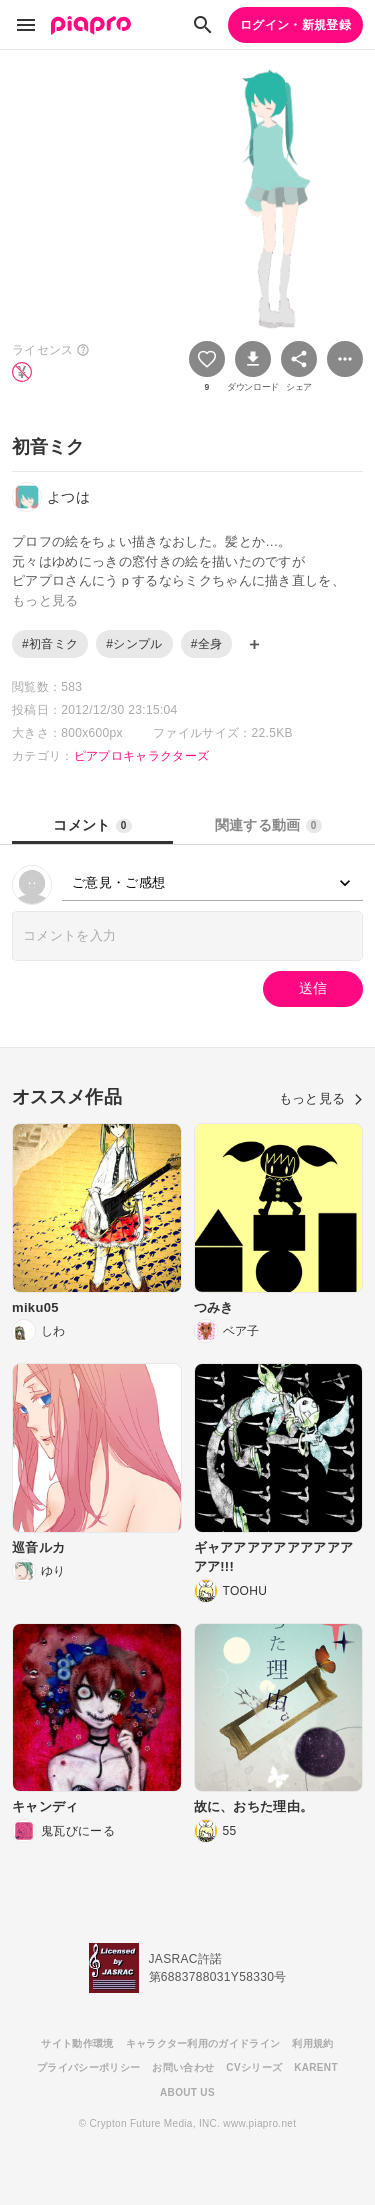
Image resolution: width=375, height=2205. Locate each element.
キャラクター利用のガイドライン (203, 2043)
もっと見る (321, 1098)
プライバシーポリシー (88, 2067)
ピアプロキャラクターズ (142, 756)
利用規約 (312, 2043)
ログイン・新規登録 (295, 25)
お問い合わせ (183, 2067)
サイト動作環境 (77, 2043)
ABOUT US (187, 2092)
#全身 (207, 644)
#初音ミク (50, 644)
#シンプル (134, 644)
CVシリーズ (254, 2067)
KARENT (316, 2067)
